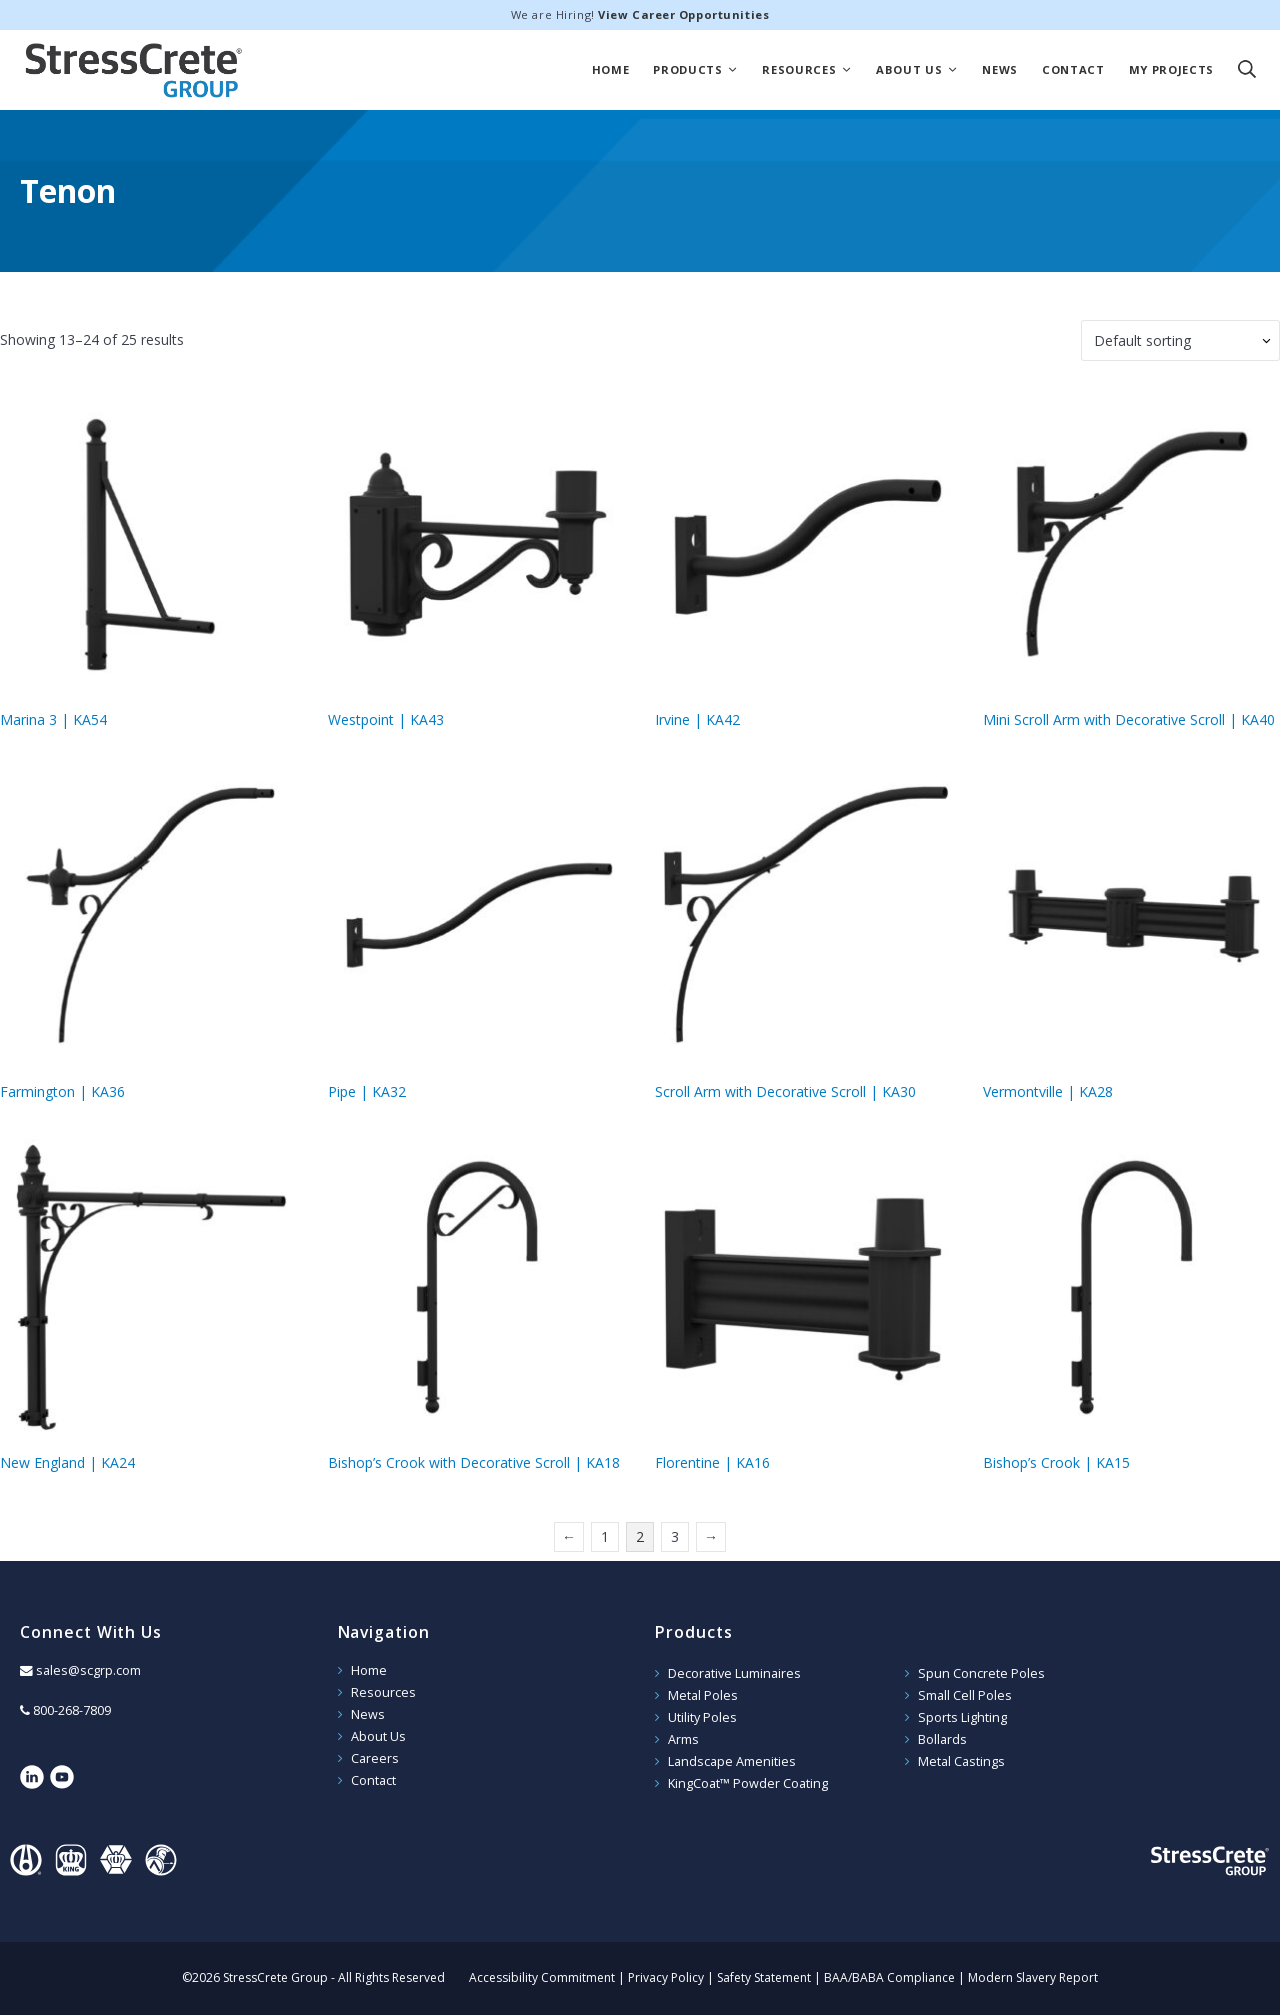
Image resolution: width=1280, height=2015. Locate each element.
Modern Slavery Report (1033, 1977)
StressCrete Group (134, 70)
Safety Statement (764, 1977)
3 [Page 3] (675, 1536)
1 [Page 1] (605, 1536)
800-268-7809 (72, 1710)
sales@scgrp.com (88, 1670)
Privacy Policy (666, 1977)
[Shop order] (1180, 340)
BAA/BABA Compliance (889, 1977)
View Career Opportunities (683, 14)
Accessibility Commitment (542, 1977)
